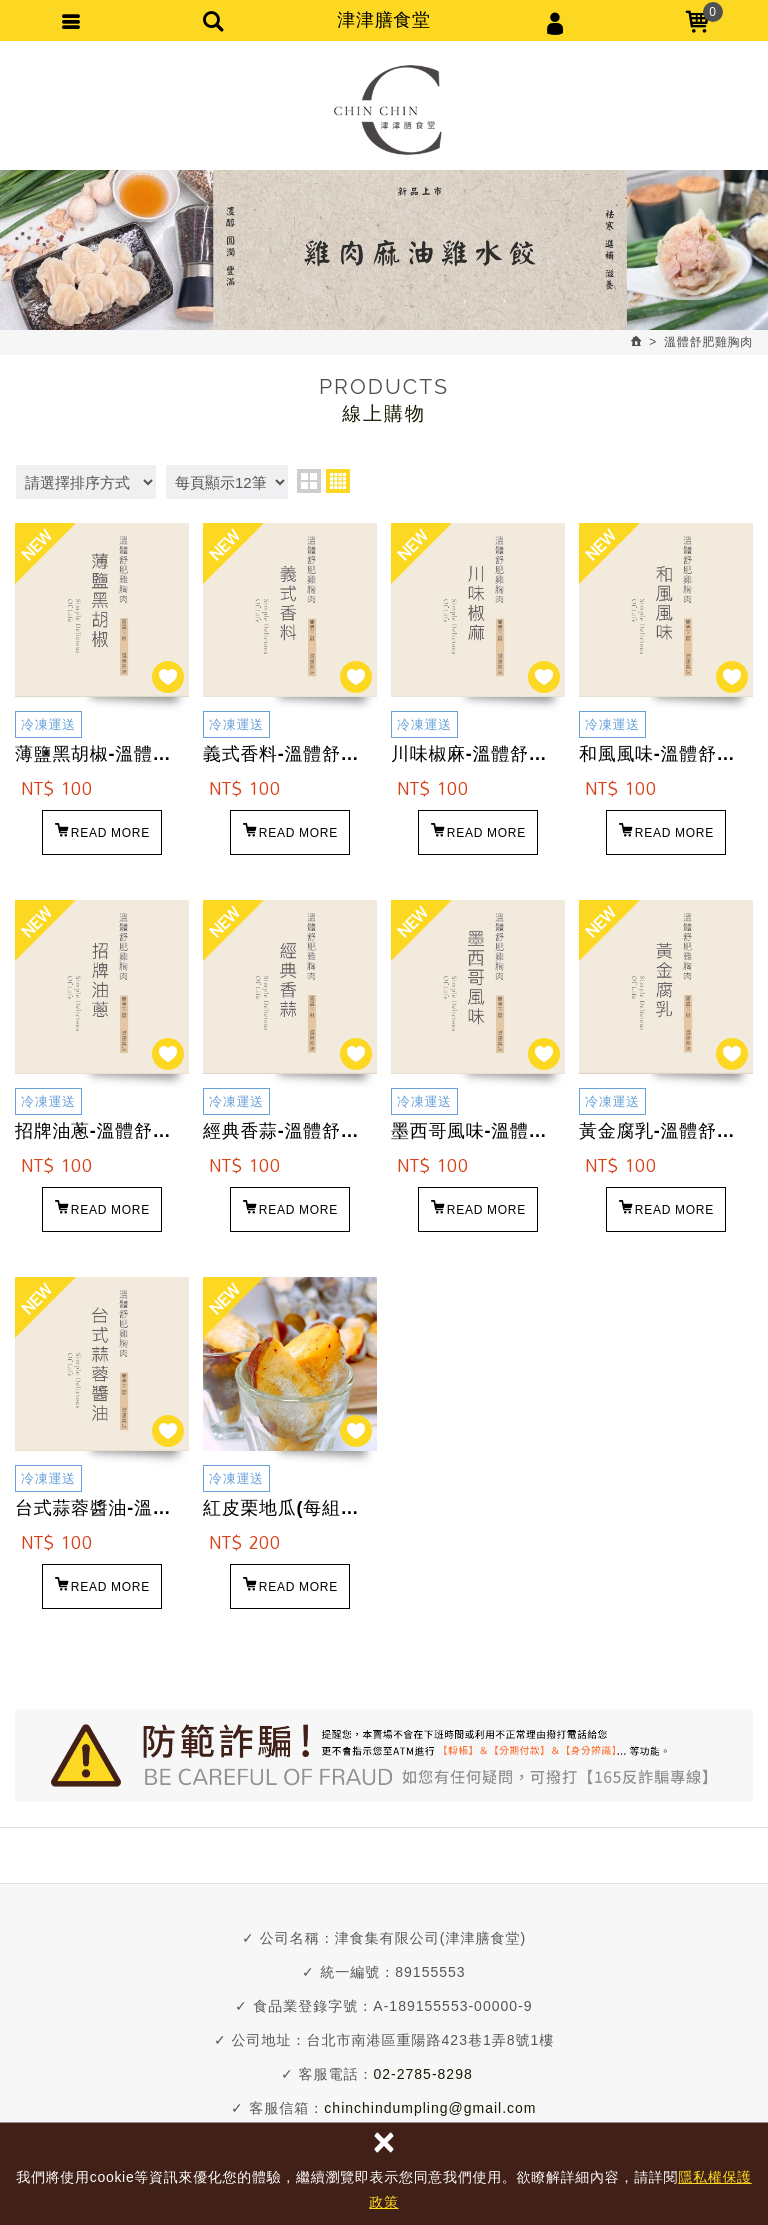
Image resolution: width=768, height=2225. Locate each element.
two (309, 481)
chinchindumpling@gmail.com (430, 2108)
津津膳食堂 (384, 110)
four (338, 481)
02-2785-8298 (423, 2074)
